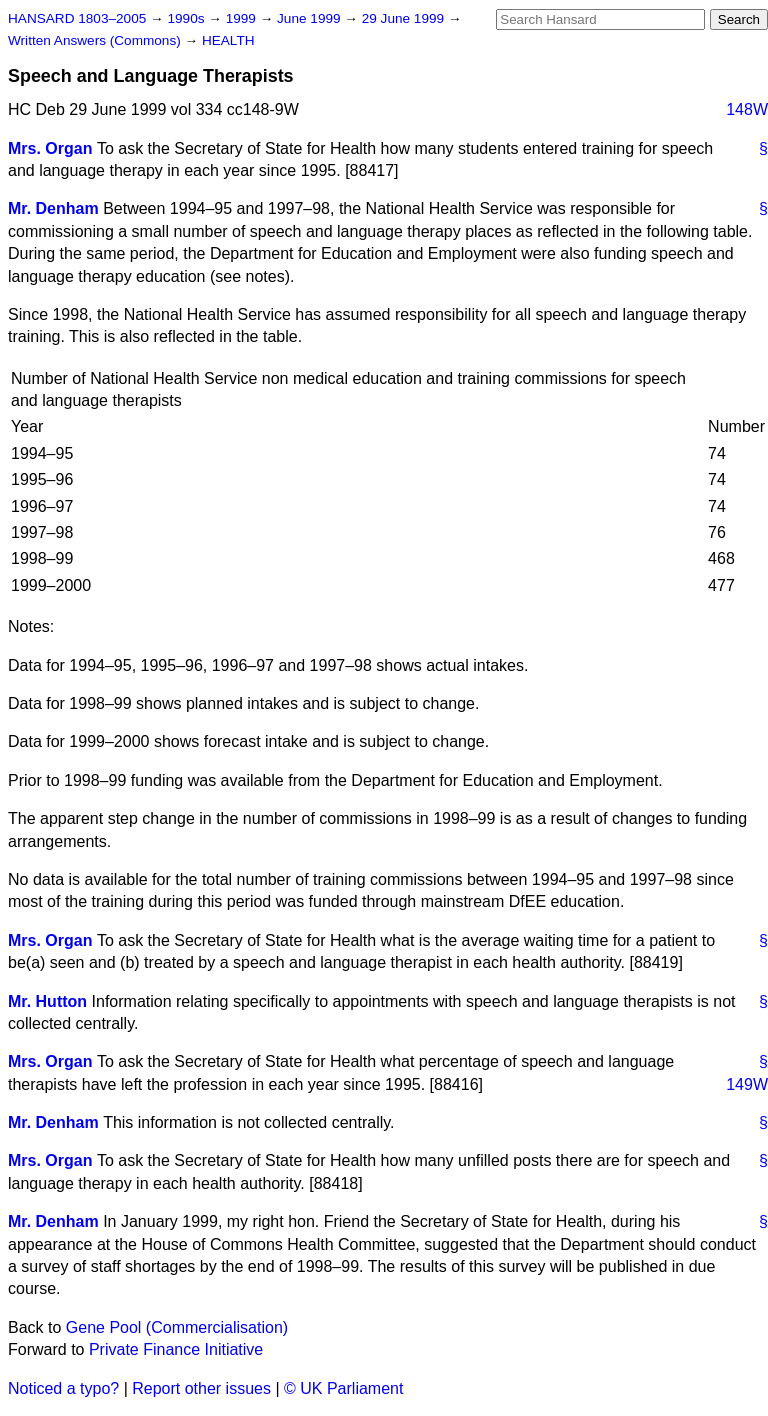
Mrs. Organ (50, 148)
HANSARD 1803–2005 (77, 18)
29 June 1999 (405, 18)
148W (747, 109)
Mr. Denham (53, 208)
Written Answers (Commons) (96, 40)
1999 (243, 18)
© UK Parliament (343, 1388)
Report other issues (201, 1388)
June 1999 (310, 18)
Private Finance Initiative (176, 1349)
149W (747, 1084)
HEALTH (228, 40)
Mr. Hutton (47, 1001)
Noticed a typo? (63, 1388)
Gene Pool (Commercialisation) (177, 1327)
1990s (187, 18)
